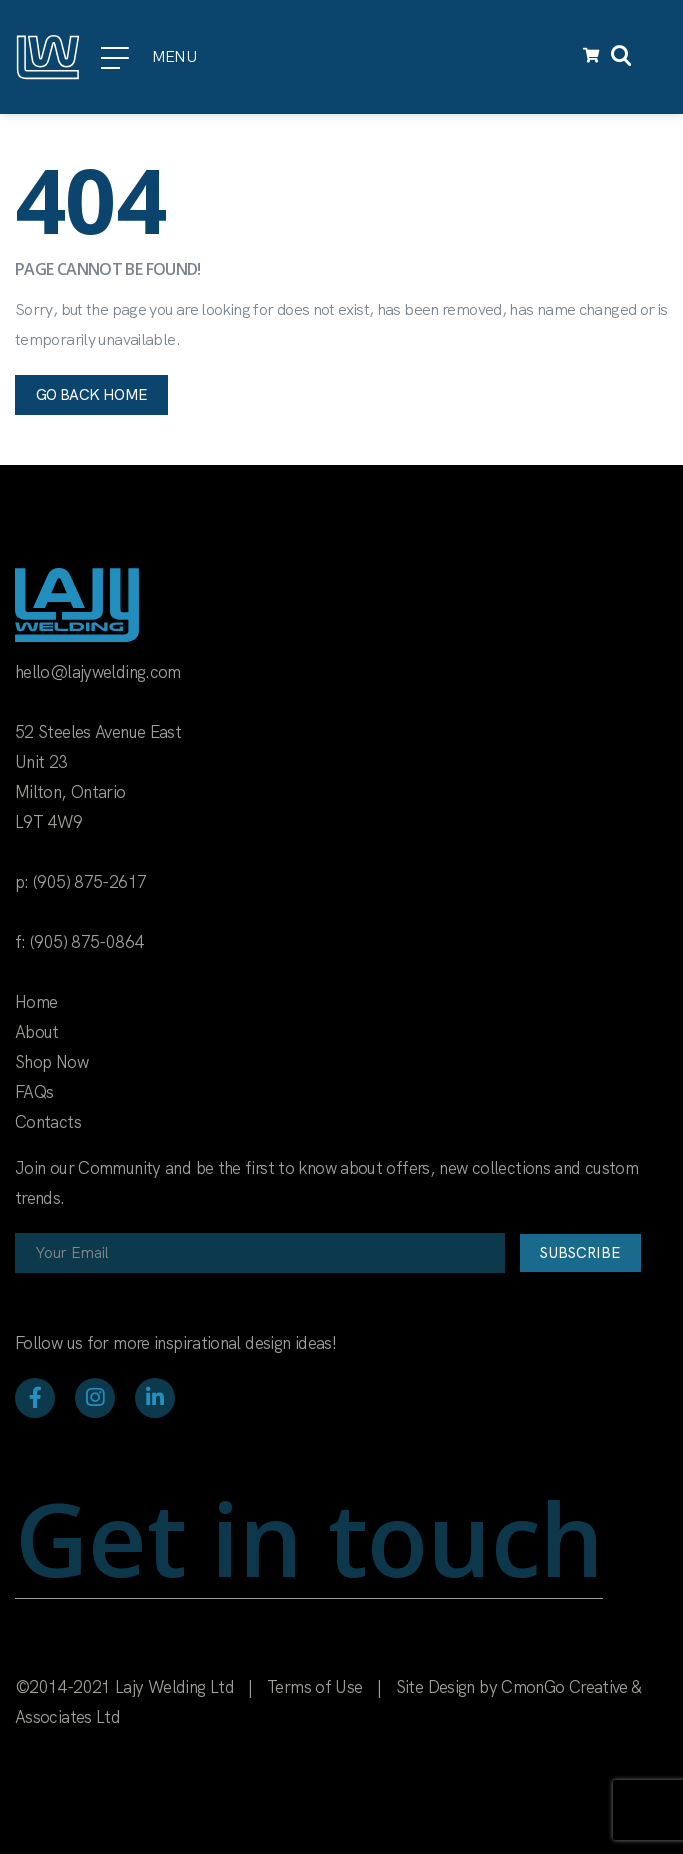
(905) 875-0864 (86, 942)
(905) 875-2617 (89, 882)
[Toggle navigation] (656, 57)
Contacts (48, 1122)
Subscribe (580, 1253)
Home (36, 1002)
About (37, 1032)
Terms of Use (314, 1687)
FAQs (34, 1092)
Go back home (91, 395)
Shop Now (51, 1062)
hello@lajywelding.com (98, 672)
